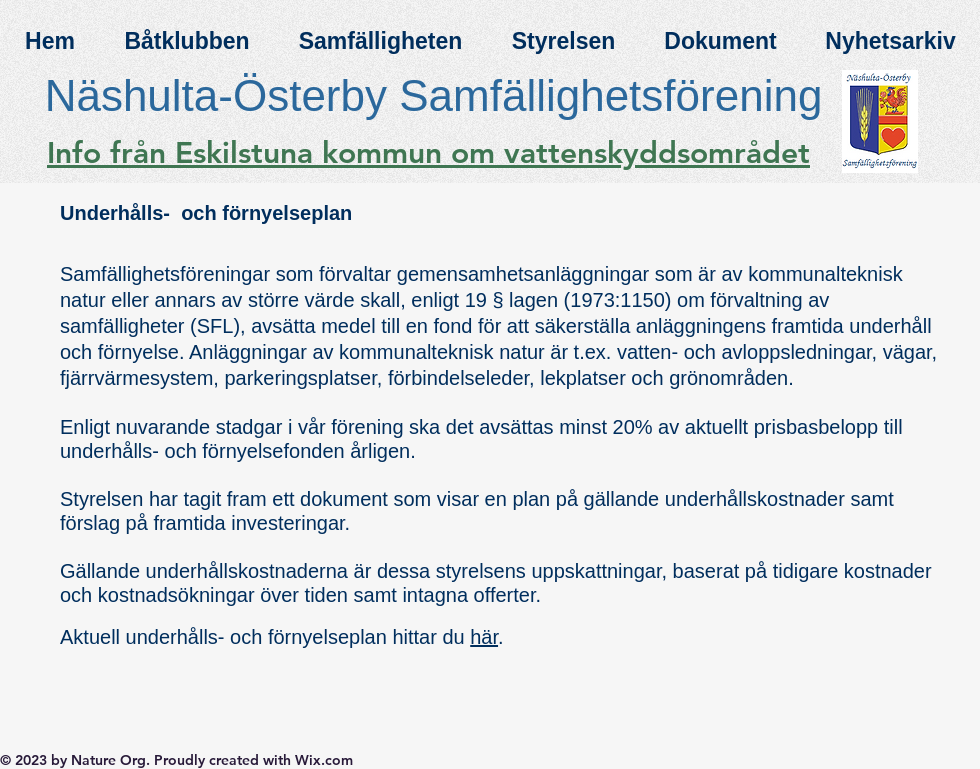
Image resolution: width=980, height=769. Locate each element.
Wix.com (324, 760)
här (484, 637)
